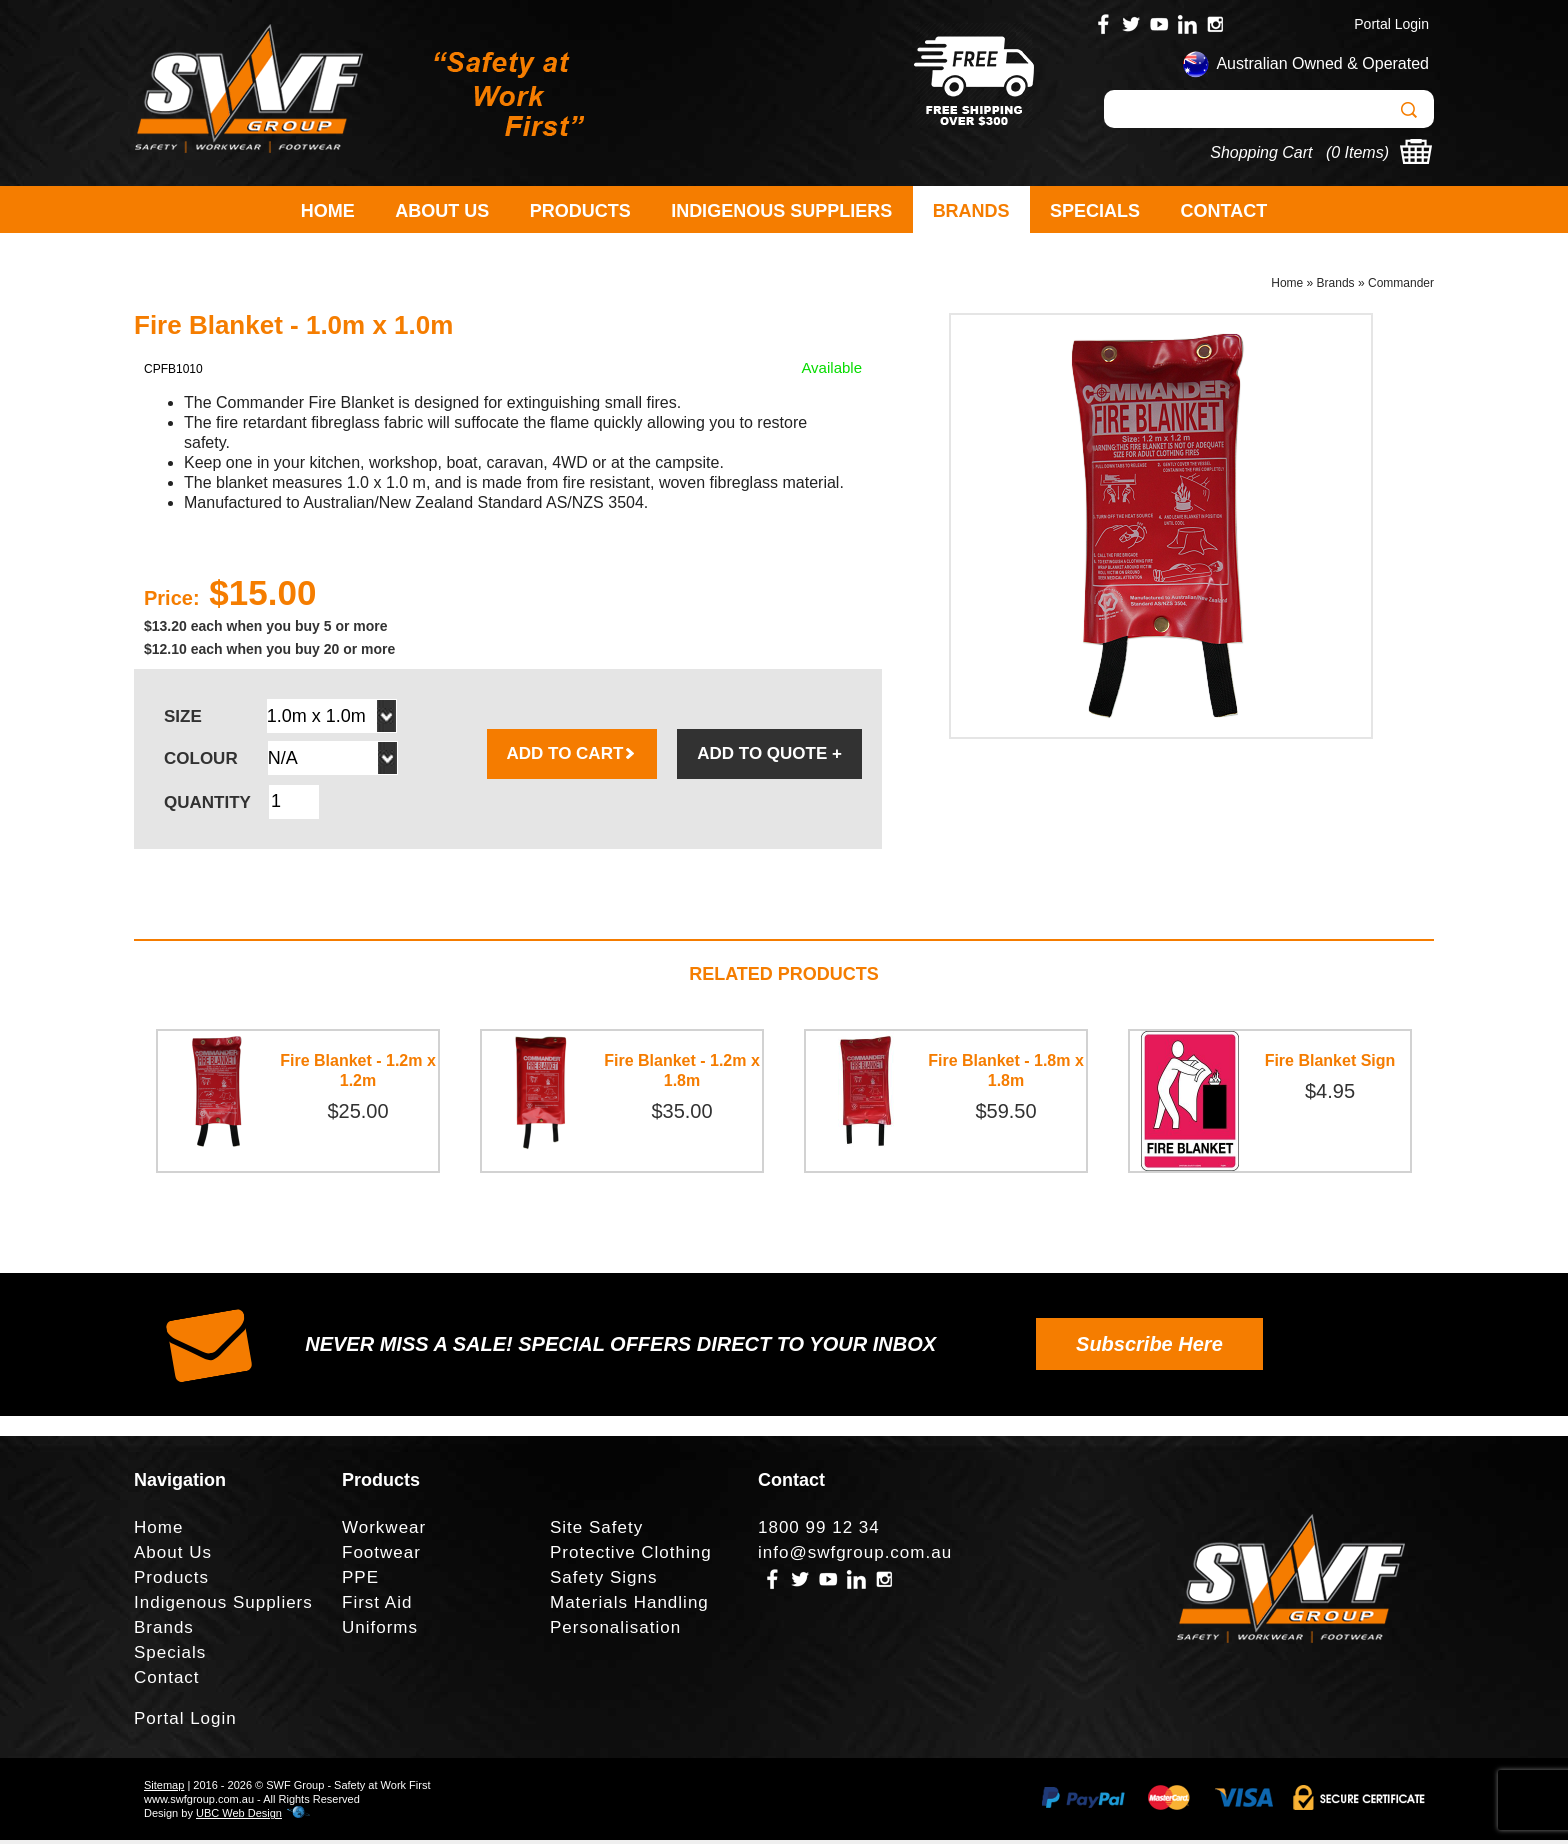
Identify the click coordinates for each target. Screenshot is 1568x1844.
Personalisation (615, 1631)
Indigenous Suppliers (781, 211)
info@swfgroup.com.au (855, 1556)
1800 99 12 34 (819, 1531)
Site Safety (596, 1531)
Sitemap (164, 1789)
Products (580, 211)
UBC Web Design (239, 1817)
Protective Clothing (631, 1556)
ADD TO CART (572, 756)
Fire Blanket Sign (1330, 1064)
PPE (360, 1581)
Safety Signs (603, 1581)
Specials (1095, 211)
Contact (1224, 211)
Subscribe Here (1149, 1348)
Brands (971, 211)
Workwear (384, 1531)
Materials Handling (629, 1606)
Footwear (381, 1556)
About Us (442, 211)
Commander (1401, 286)
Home (328, 211)
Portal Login (1391, 24)
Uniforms (380, 1631)
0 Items (1357, 152)
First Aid (377, 1606)
